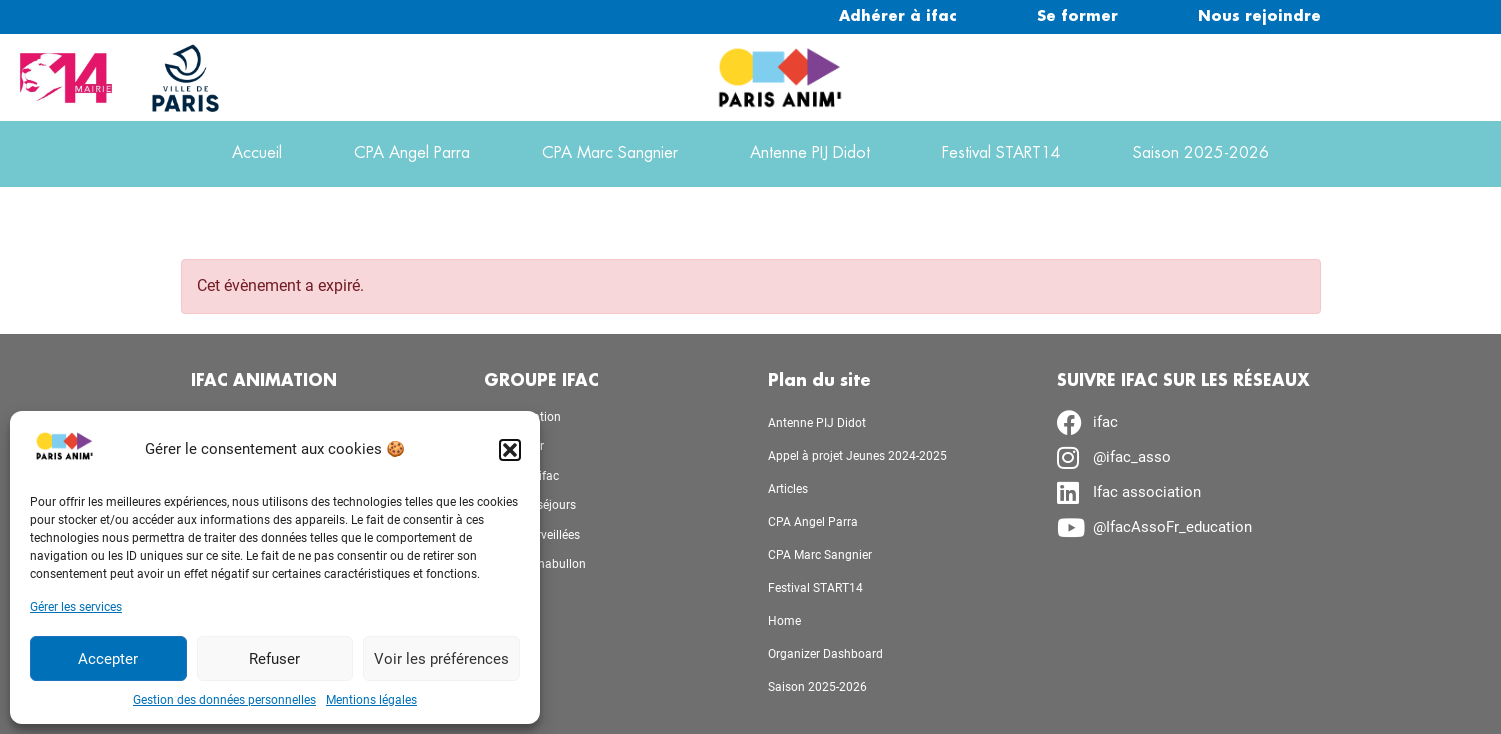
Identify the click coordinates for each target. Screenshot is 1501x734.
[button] (510, 450)
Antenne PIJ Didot (810, 153)
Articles (788, 489)
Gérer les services (76, 607)
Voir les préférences (441, 659)
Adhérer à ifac (898, 17)
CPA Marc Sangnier (610, 153)
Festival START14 (1001, 153)
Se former (1077, 17)
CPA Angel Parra (412, 153)
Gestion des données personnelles (224, 700)
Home (784, 621)
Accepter (108, 659)
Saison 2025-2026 (1201, 153)
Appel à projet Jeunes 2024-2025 (857, 456)
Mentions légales (371, 700)
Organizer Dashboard (825, 654)
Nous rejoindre (1259, 17)
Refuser (274, 659)
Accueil (257, 153)
